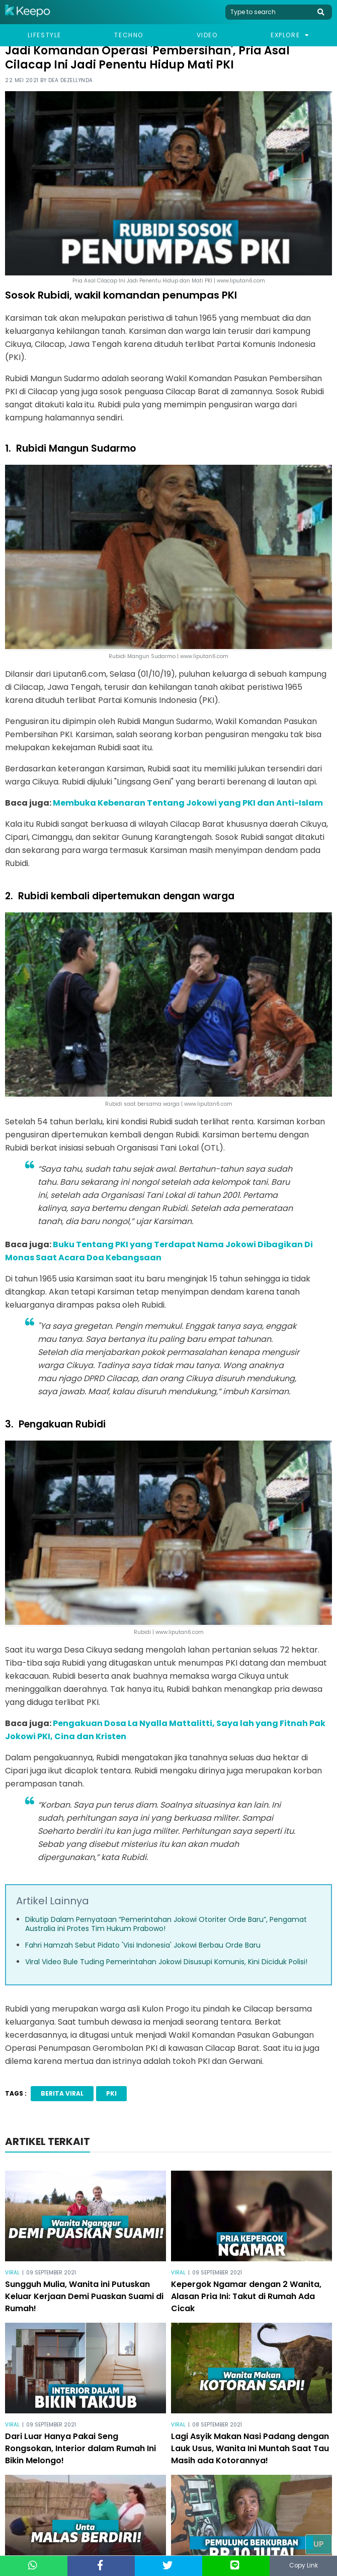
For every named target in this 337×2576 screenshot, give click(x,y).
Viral (12, 2272)
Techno (128, 35)
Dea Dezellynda (70, 80)
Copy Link (303, 2565)
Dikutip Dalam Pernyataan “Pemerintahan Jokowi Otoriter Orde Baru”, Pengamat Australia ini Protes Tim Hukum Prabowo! (166, 1924)
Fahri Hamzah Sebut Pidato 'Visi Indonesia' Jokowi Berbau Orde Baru (143, 1945)
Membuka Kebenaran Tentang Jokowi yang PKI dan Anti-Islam (188, 803)
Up (318, 2544)
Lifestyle (44, 35)
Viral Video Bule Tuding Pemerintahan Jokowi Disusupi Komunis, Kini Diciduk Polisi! (166, 1962)
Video (207, 35)
